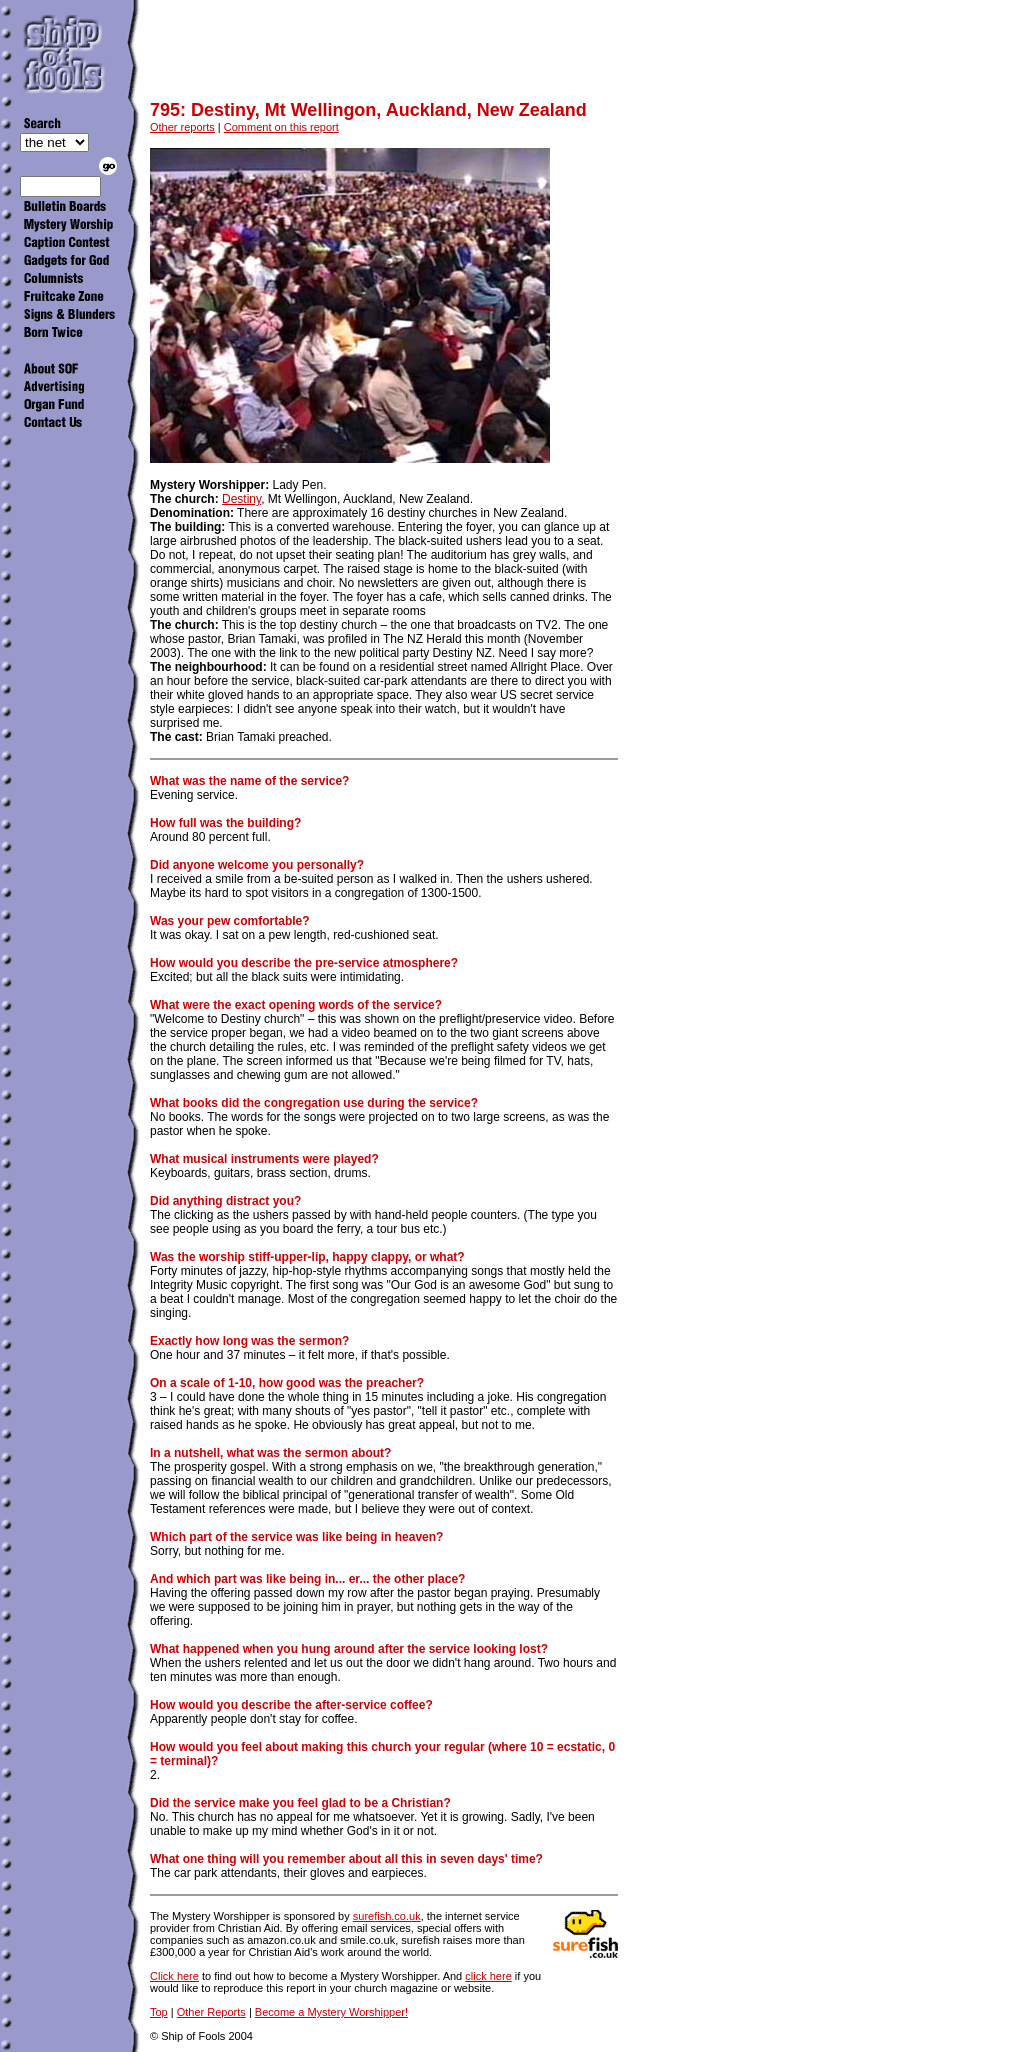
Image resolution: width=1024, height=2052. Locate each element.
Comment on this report (281, 127)
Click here (174, 1976)
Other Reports (211, 2012)
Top (159, 2012)
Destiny (241, 499)
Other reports (182, 127)
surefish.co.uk (387, 1916)
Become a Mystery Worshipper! (331, 2012)
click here (488, 1976)
